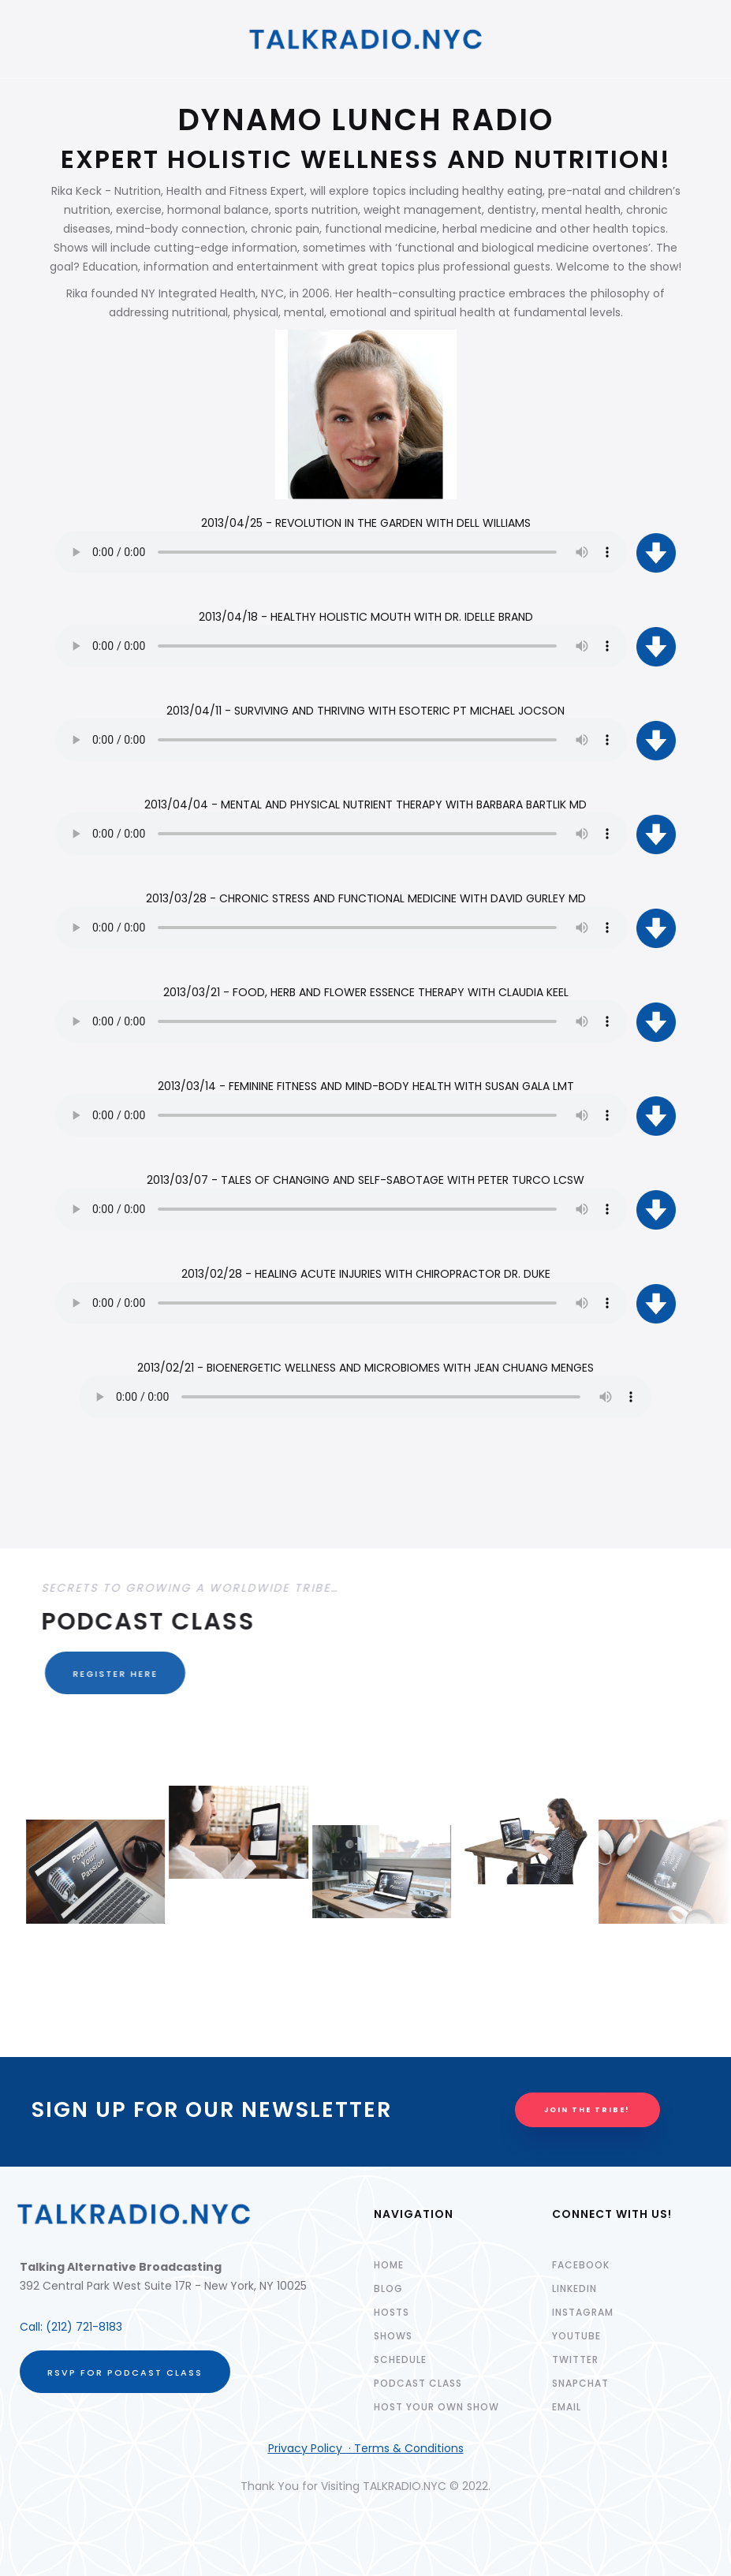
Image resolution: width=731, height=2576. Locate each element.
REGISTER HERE (105, 1673)
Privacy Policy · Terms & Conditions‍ (366, 2448)
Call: (33, 2327)
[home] (366, 39)
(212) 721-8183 (84, 2327)
